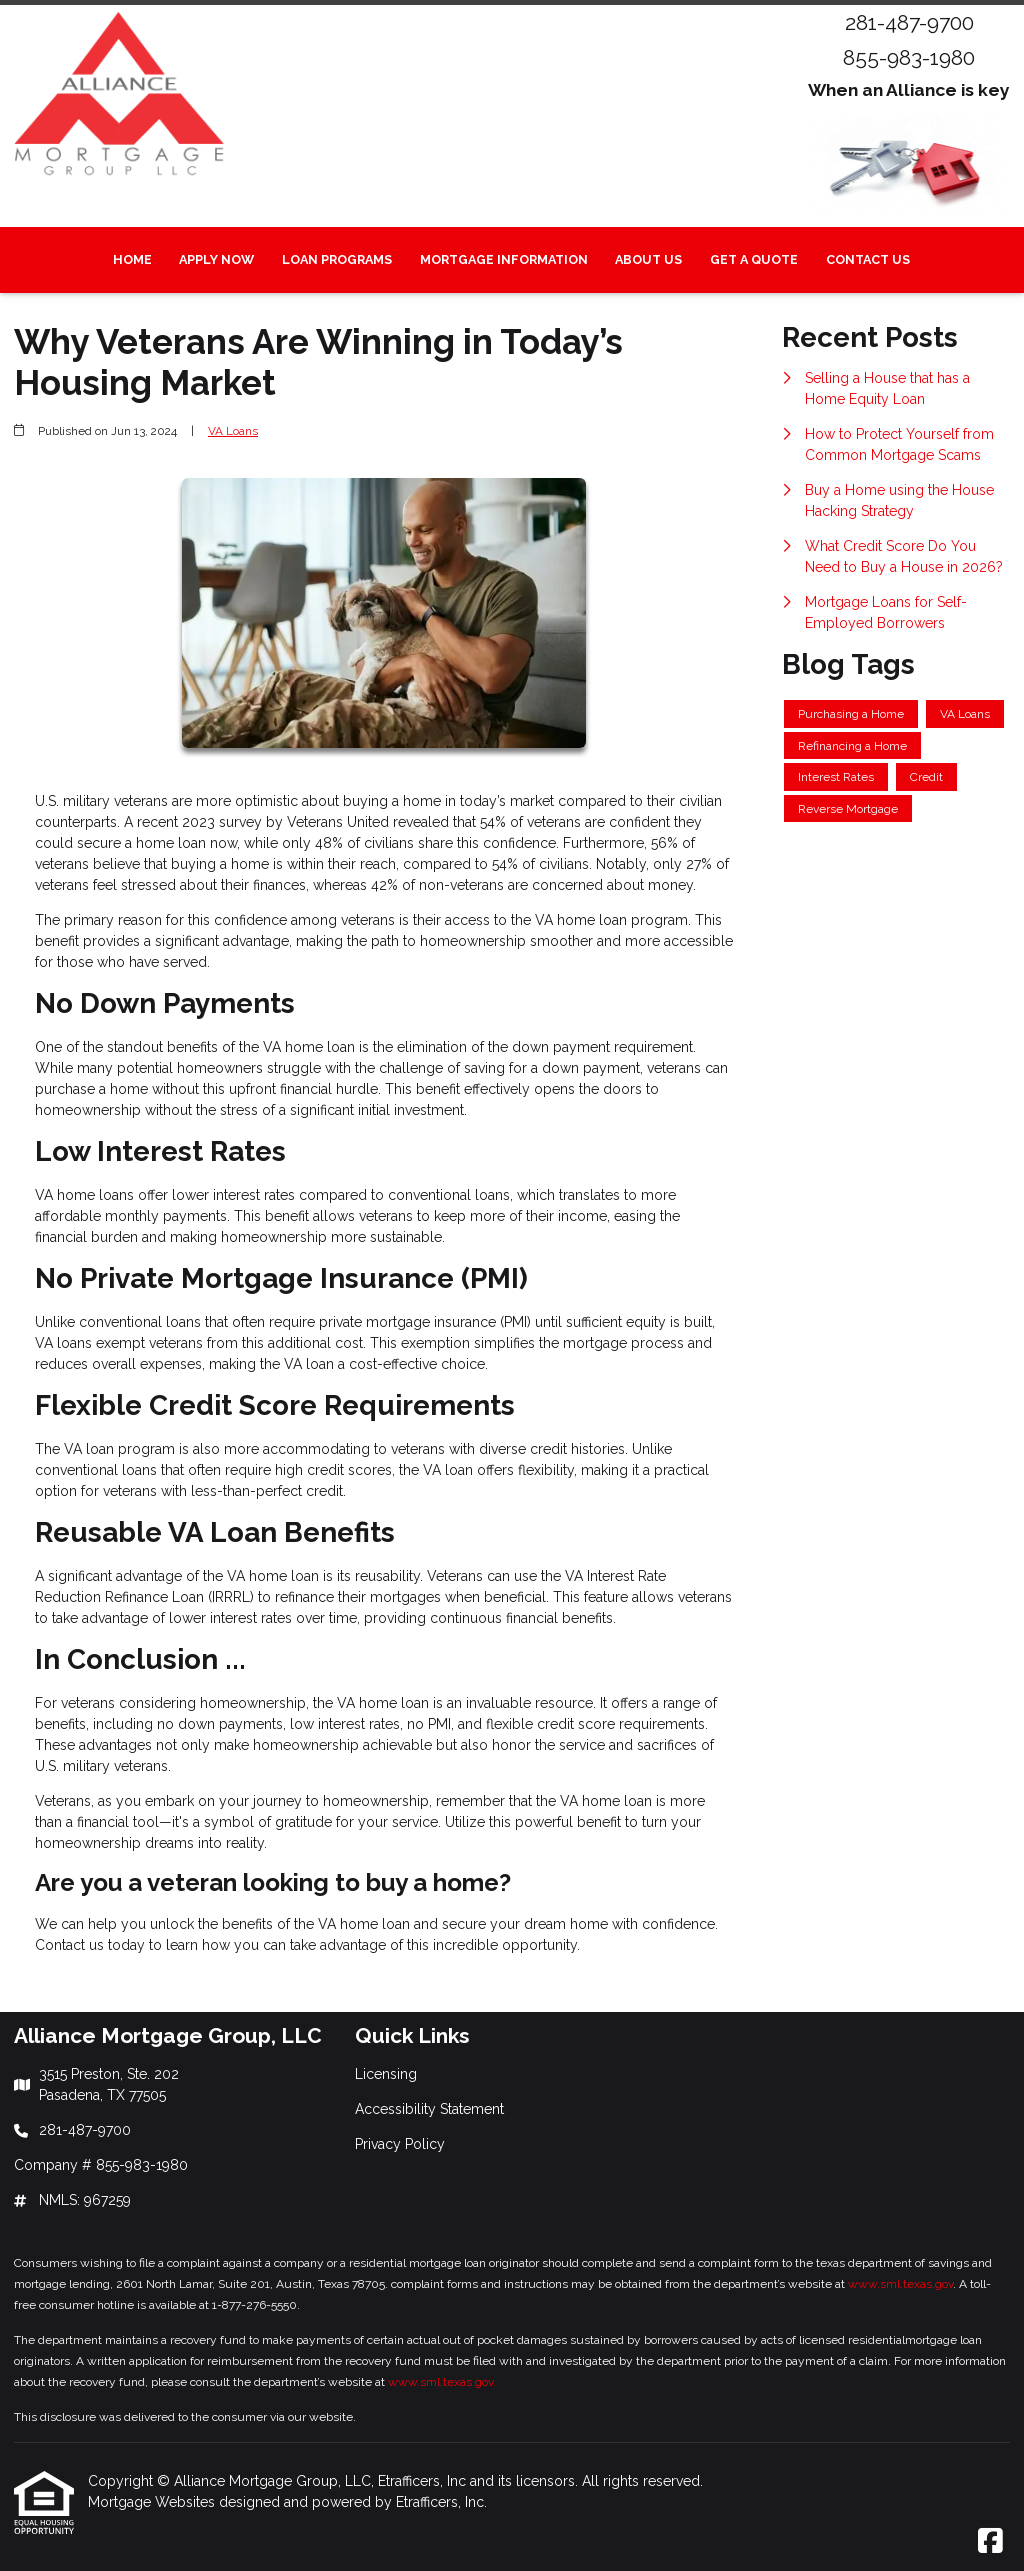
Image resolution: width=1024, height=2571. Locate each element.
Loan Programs (337, 259)
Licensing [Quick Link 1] (386, 2074)
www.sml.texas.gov (900, 2284)
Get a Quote (754, 259)
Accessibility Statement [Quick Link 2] (429, 2109)
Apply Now (216, 259)
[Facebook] (990, 2542)
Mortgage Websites (153, 2502)
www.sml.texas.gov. (442, 2382)
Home (132, 259)
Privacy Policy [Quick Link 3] (400, 2144)
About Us (648, 259)
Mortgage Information (504, 259)
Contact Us (868, 259)
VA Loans (233, 431)
